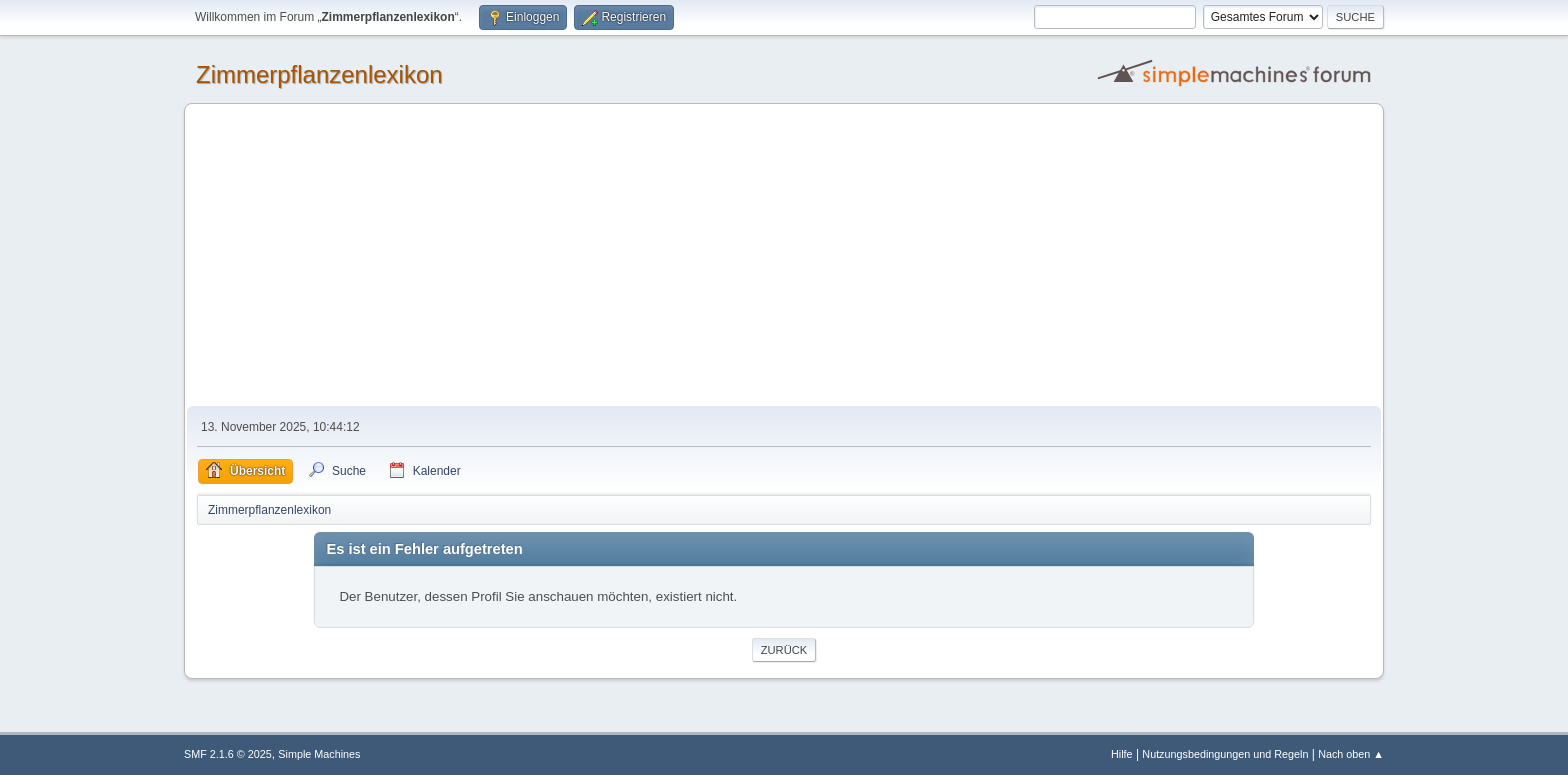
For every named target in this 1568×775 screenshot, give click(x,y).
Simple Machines (319, 754)
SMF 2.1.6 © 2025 (228, 754)
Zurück (784, 650)
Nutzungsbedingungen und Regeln (1225, 754)
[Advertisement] (784, 256)
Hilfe (1122, 754)
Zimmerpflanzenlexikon (319, 74)
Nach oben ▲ (1351, 754)
